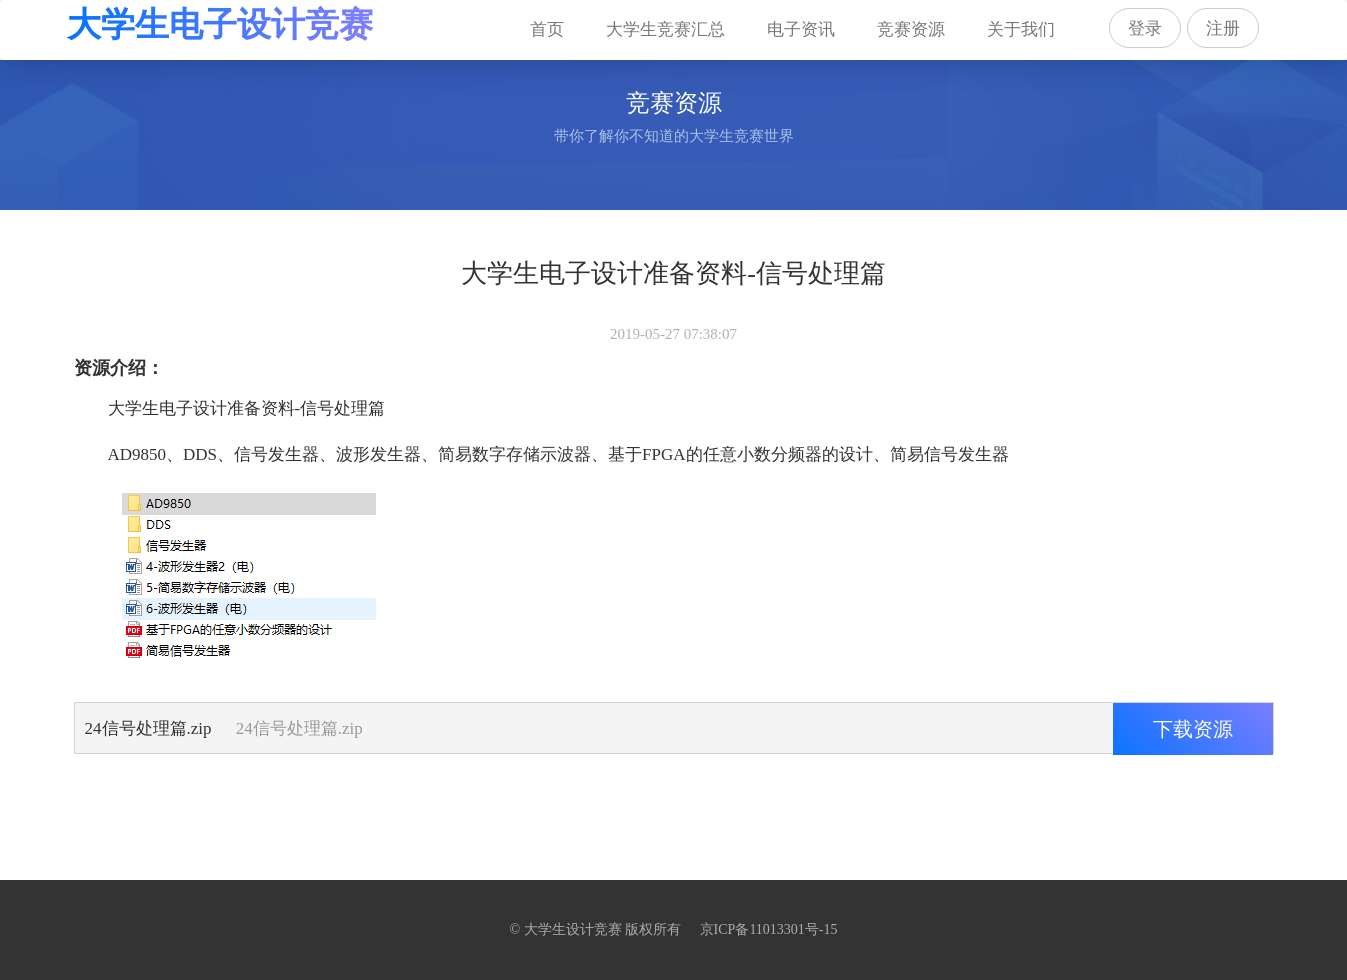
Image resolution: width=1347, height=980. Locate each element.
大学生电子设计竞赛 (220, 24)
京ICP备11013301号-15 (769, 929)
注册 (1223, 28)
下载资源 (1193, 729)
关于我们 (1021, 29)
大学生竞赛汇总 (665, 29)
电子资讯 (801, 29)
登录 (1145, 28)
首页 (556, 19)
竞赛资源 (911, 29)
